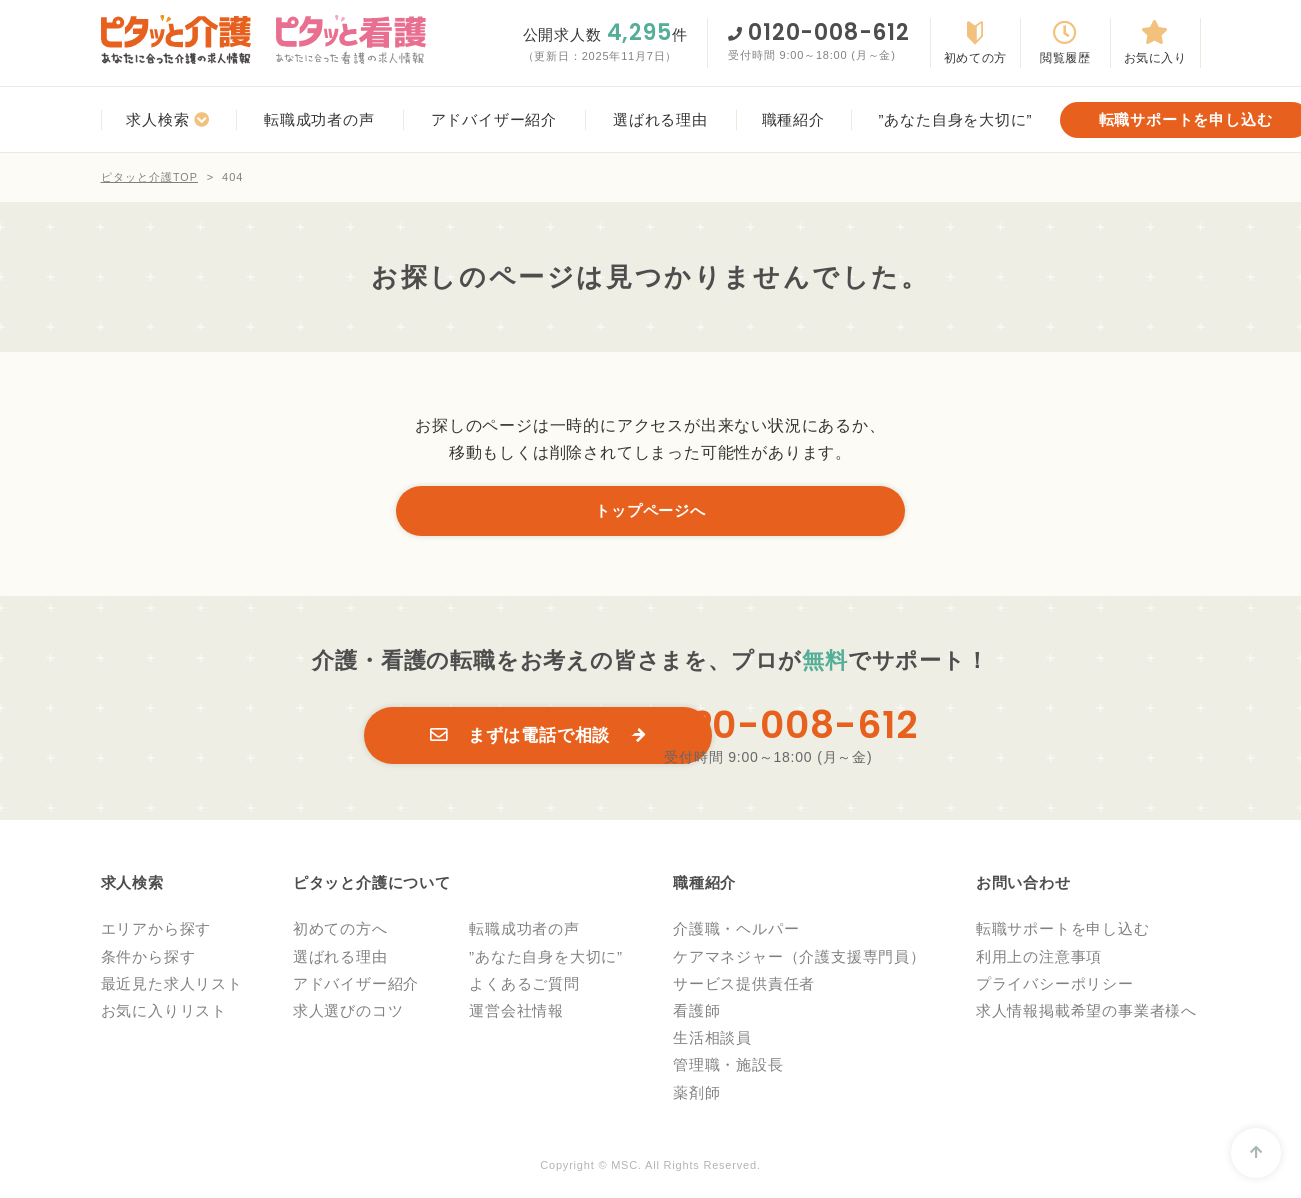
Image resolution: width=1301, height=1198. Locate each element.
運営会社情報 (516, 1014)
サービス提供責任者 (744, 987)
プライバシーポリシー (1055, 987)
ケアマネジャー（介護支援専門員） (799, 959)
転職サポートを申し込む (1063, 932)
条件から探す (148, 959)
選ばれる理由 (340, 959)
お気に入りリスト (164, 1014)
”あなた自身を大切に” (546, 959)
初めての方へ (340, 932)
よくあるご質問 (524, 987)
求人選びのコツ (348, 1014)
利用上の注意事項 (1039, 959)
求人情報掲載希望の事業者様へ (1086, 1014)
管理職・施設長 (728, 1068)
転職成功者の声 (524, 932)
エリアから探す (156, 932)
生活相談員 (712, 1041)
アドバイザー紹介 (356, 987)
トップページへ (651, 511)
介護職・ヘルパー (736, 932)
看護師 (696, 1014)
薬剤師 (696, 1095)
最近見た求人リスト (172, 987)
